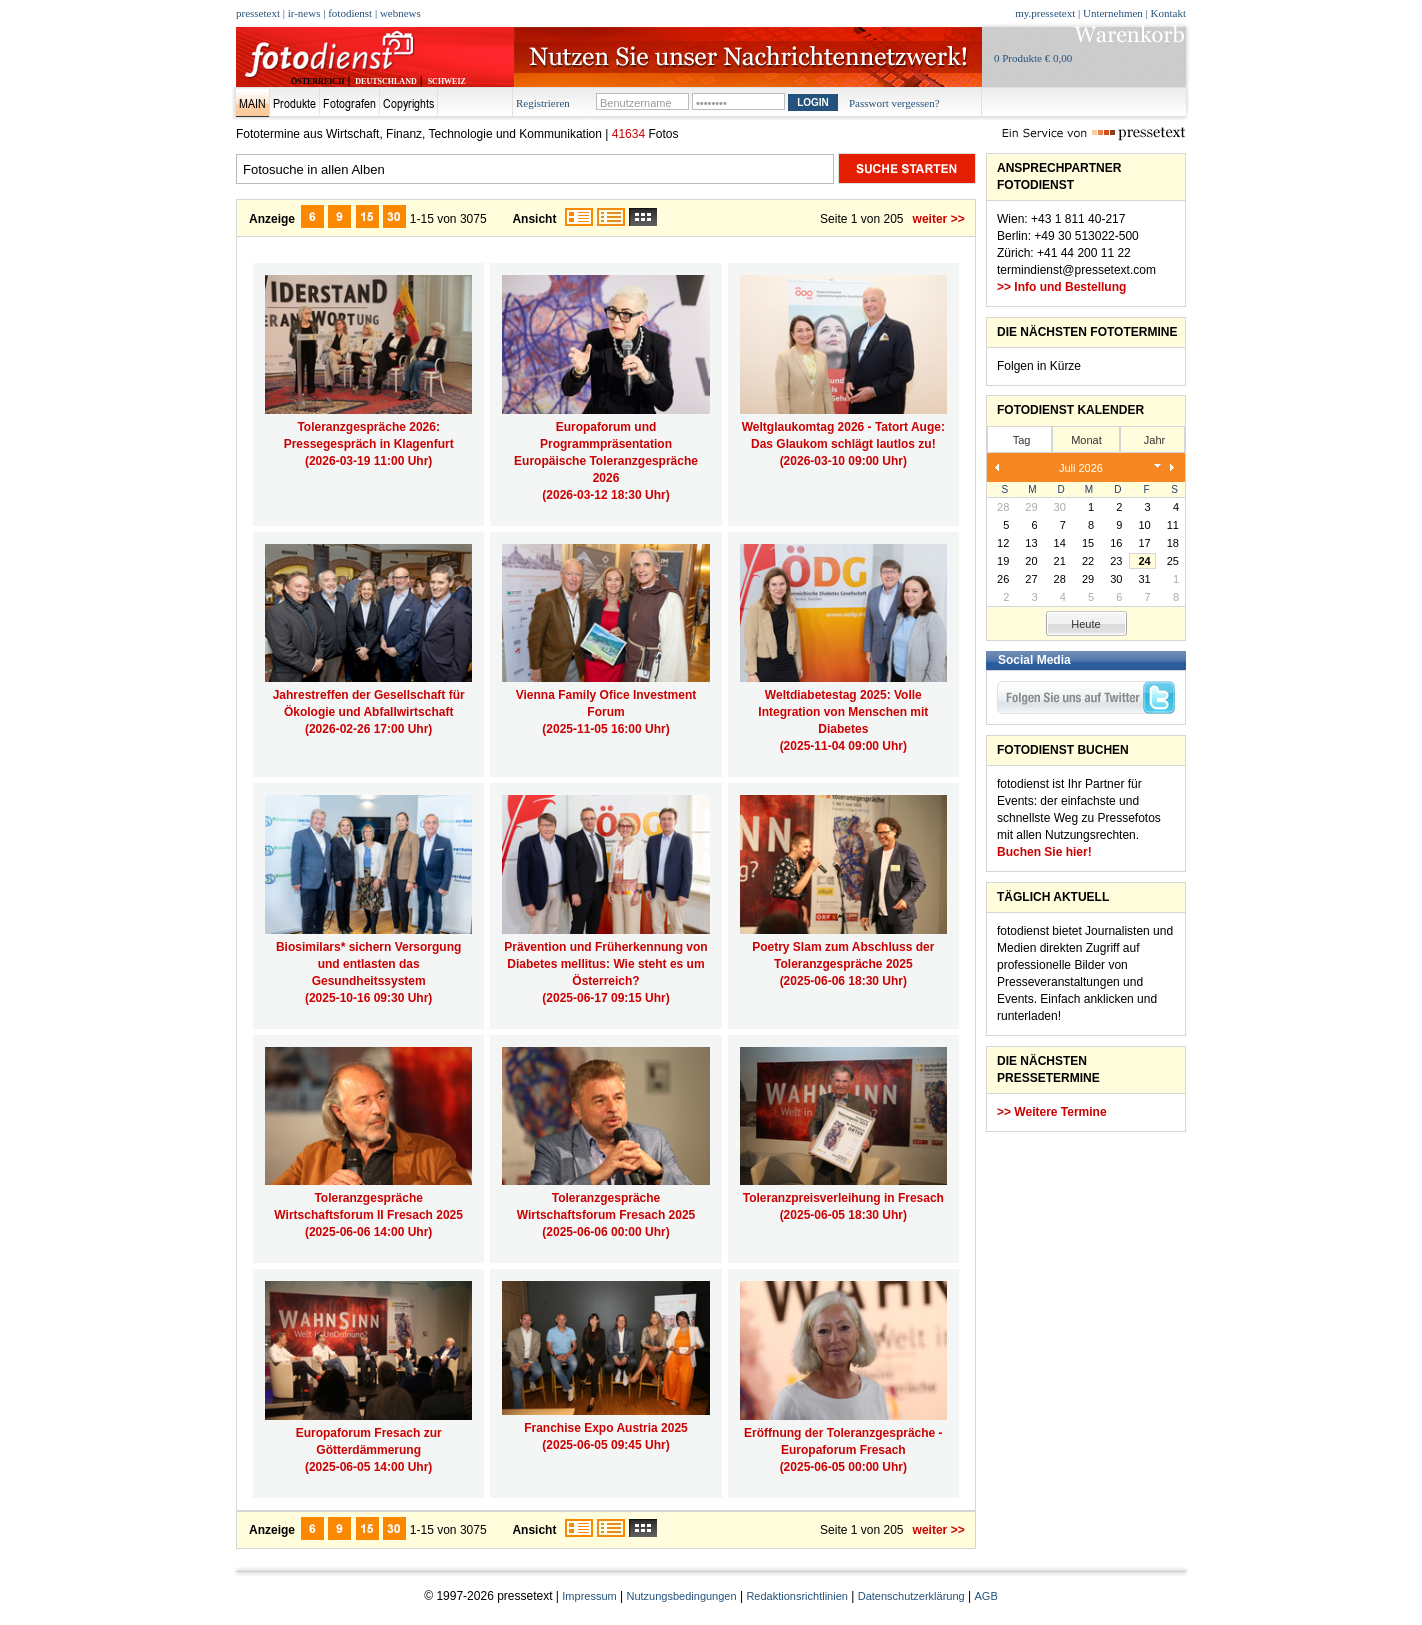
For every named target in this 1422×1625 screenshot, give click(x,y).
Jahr (1154, 440)
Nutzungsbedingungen (682, 1596)
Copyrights (408, 103)
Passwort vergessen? (894, 103)
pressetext (258, 13)
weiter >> (939, 219)
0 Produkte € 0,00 (1033, 58)
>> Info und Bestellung (1061, 287)
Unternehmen (1113, 13)
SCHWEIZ (447, 81)
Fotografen (349, 103)
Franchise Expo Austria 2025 (606, 1428)
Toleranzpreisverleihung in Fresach (843, 1198)
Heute (1085, 624)
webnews (400, 13)
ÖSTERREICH (317, 81)
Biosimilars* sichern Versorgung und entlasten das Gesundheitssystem (368, 964)
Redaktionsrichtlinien (797, 1596)
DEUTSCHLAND (385, 81)
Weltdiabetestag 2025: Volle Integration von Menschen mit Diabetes (843, 712)
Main (252, 103)
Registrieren (543, 103)
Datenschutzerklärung (911, 1596)
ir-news (304, 13)
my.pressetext (1045, 13)
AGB (986, 1596)
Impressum (589, 1596)
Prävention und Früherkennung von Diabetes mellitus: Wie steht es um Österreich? (605, 964)
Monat (1086, 440)
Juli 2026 (1081, 468)
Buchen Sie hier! (1044, 852)
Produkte (294, 103)
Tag (1022, 440)
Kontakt (1168, 13)
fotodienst (350, 13)
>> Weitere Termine (1052, 1112)
